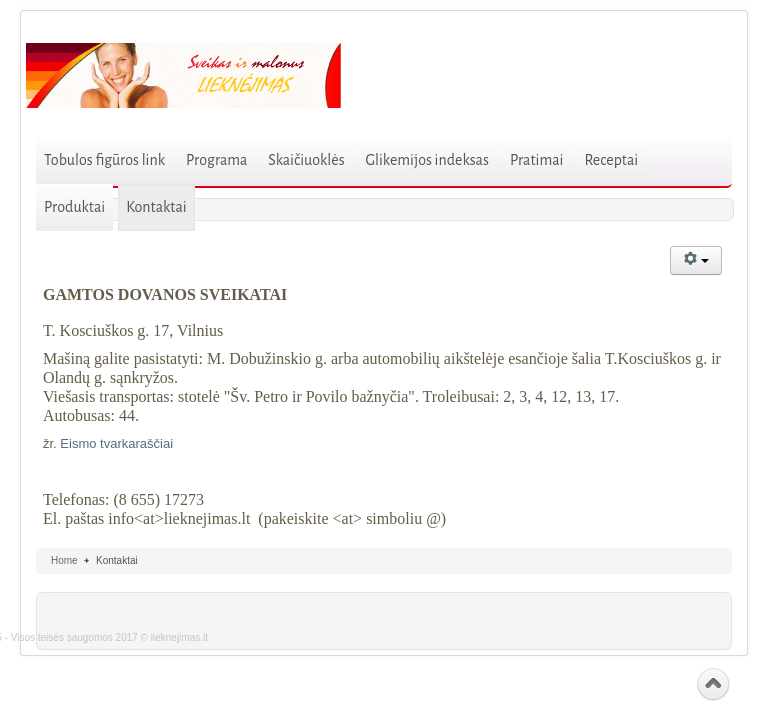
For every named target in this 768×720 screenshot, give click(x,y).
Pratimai (537, 160)
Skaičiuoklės (306, 160)
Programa (216, 160)
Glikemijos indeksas (427, 160)
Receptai (611, 160)
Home (64, 560)
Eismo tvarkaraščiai (116, 443)
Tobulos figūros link (104, 160)
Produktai (74, 207)
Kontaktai (156, 207)
